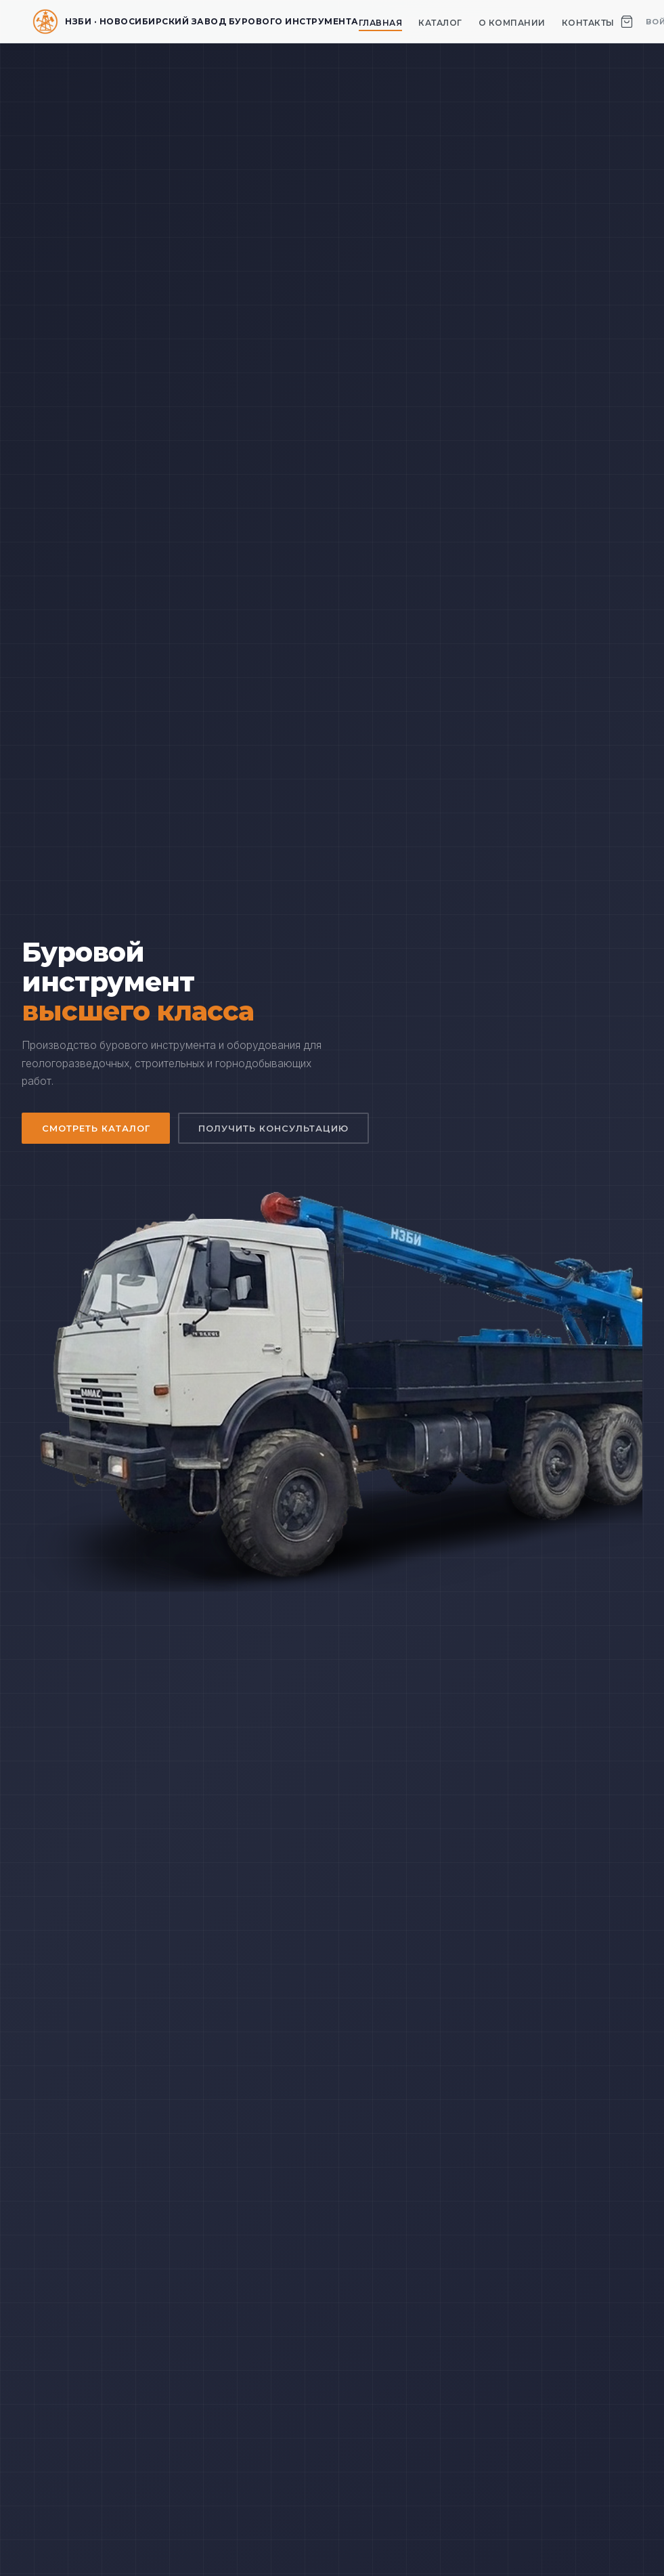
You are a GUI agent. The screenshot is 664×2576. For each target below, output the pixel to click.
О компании (512, 23)
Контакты (588, 23)
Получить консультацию (274, 1128)
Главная (381, 23)
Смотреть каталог (96, 1128)
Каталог (440, 23)
